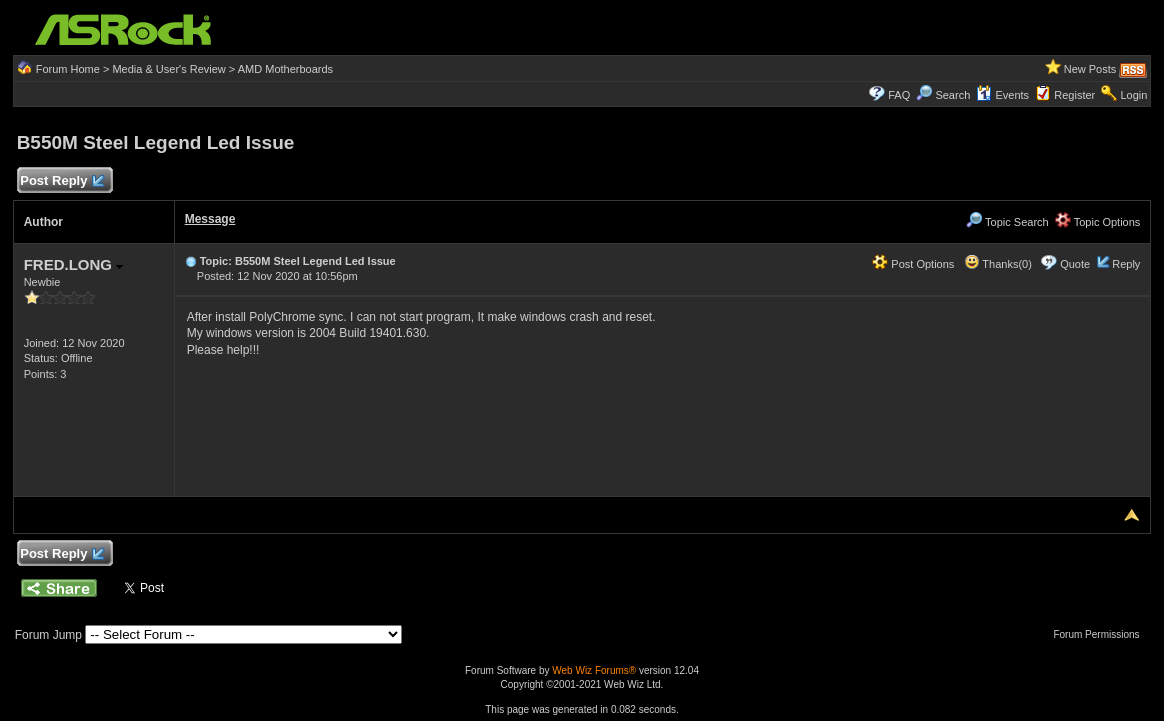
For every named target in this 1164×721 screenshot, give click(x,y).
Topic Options (1098, 222)
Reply (1126, 264)
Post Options (913, 264)
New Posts (1090, 69)
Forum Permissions (1101, 634)
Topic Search (1007, 222)
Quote (1075, 264)
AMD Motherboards (285, 69)
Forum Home (68, 69)
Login (1133, 95)
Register (1074, 95)
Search (952, 95)
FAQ (899, 95)
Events (1002, 95)
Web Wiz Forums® (594, 670)
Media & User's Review (168, 69)
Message (210, 219)
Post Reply (62, 181)
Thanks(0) (998, 264)
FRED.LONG (74, 264)
